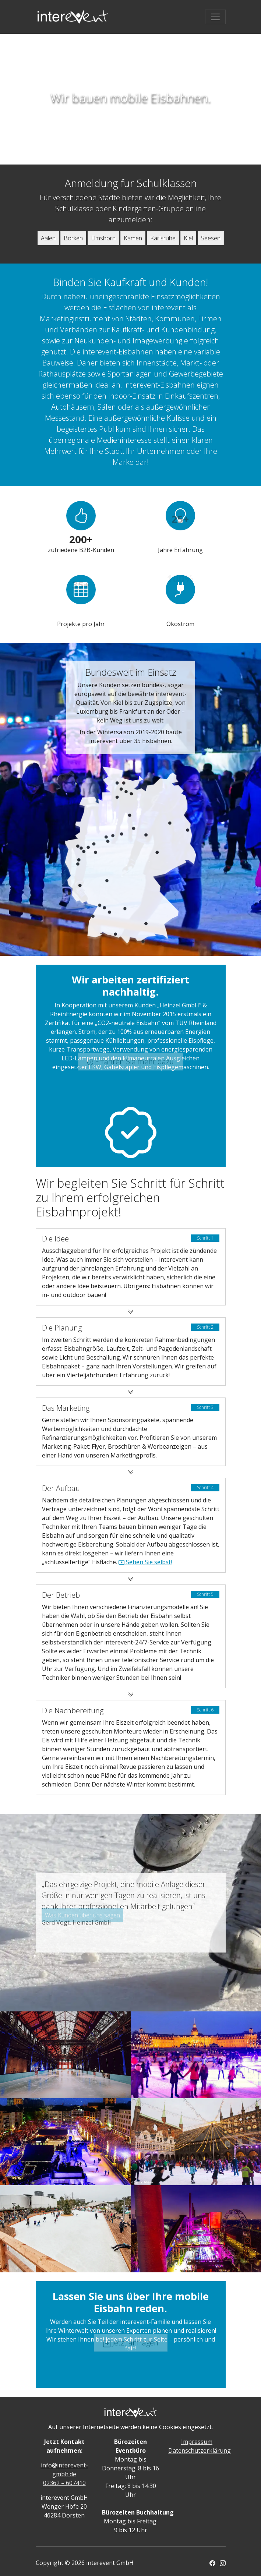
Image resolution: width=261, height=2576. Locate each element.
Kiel (188, 238)
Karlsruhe (163, 238)
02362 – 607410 (64, 2483)
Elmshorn (103, 238)
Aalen (48, 238)
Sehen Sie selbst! (145, 1562)
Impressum (196, 2442)
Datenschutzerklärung (199, 2450)
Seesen (211, 238)
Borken (73, 238)
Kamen (133, 238)
